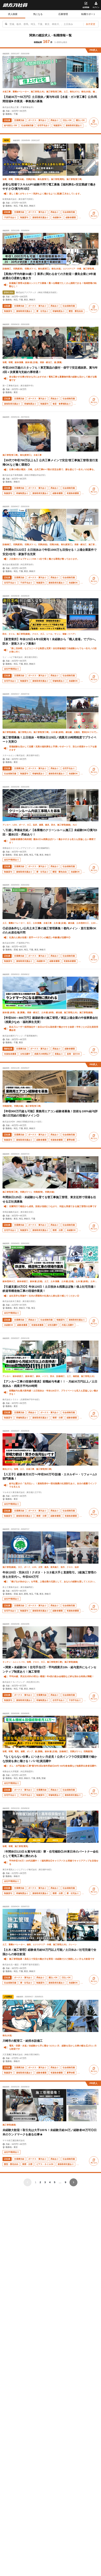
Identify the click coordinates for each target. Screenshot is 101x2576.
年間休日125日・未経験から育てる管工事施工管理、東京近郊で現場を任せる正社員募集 (49, 1199)
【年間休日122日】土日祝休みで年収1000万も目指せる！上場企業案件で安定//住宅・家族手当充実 (50, 552)
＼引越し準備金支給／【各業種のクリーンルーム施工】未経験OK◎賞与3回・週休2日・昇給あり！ (50, 832)
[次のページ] (73, 2182)
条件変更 (90, 24)
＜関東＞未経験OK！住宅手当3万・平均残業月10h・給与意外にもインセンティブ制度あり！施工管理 (49, 1669)
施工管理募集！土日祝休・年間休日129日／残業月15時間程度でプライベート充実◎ (49, 739)
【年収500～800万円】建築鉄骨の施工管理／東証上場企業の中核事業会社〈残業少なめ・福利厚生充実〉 (50, 1020)
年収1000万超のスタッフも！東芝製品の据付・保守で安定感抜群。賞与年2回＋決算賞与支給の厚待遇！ (50, 370)
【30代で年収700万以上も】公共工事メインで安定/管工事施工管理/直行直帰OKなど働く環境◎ (50, 462)
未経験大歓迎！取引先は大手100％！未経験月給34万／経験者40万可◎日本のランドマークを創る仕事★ (50, 2132)
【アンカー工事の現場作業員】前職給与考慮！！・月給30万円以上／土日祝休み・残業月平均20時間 (50, 1384)
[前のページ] (27, 2182)
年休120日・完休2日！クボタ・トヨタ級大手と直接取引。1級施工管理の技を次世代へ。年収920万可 (49, 1574)
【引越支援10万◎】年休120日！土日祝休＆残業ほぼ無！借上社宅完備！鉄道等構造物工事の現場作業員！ (49, 1289)
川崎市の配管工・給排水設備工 (23, 2040)
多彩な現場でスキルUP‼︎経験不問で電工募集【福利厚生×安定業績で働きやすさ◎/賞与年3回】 (49, 187)
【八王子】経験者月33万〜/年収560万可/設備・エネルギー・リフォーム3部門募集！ (50, 1476)
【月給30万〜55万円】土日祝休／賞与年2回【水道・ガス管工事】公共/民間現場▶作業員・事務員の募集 (50, 99)
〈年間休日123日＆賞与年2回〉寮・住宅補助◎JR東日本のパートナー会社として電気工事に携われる (50, 1854)
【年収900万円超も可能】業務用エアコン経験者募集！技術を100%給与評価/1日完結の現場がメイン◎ (50, 1113)
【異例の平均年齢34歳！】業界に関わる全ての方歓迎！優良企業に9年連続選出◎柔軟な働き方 (49, 276)
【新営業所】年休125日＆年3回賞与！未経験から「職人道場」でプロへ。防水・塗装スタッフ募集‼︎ (50, 641)
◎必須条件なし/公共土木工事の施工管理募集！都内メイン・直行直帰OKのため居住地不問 (49, 930)
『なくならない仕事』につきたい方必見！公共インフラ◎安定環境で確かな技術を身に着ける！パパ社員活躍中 (50, 1759)
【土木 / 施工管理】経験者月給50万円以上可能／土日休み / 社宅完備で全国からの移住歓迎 (49, 1952)
